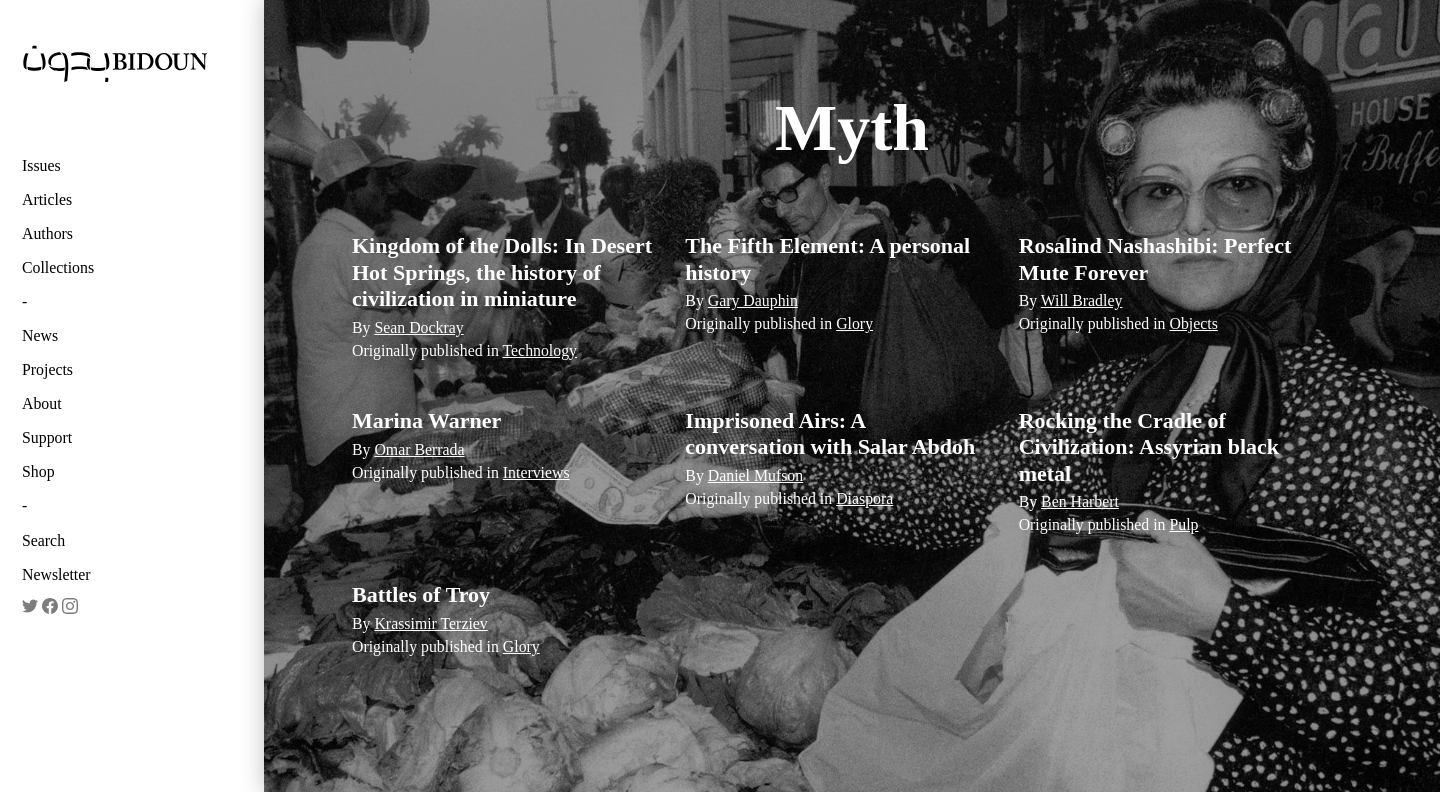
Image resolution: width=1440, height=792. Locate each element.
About (42, 403)
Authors (47, 233)
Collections (58, 267)
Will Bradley (1082, 300)
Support (47, 437)
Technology (540, 350)
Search (43, 540)
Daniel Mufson (755, 475)
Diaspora (864, 498)
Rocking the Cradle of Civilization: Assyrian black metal (1149, 447)
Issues (41, 165)
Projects (47, 369)
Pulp (1183, 524)
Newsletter (56, 574)
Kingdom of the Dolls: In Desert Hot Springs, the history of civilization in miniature (502, 272)
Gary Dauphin (753, 300)
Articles (47, 199)
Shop (38, 471)
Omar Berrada (419, 449)
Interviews (536, 472)
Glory (854, 323)
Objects (1193, 323)
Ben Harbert (1080, 501)
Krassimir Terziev (430, 623)
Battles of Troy (421, 594)
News (40, 335)
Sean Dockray (418, 327)
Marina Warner (426, 420)
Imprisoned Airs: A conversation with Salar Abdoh (830, 433)
